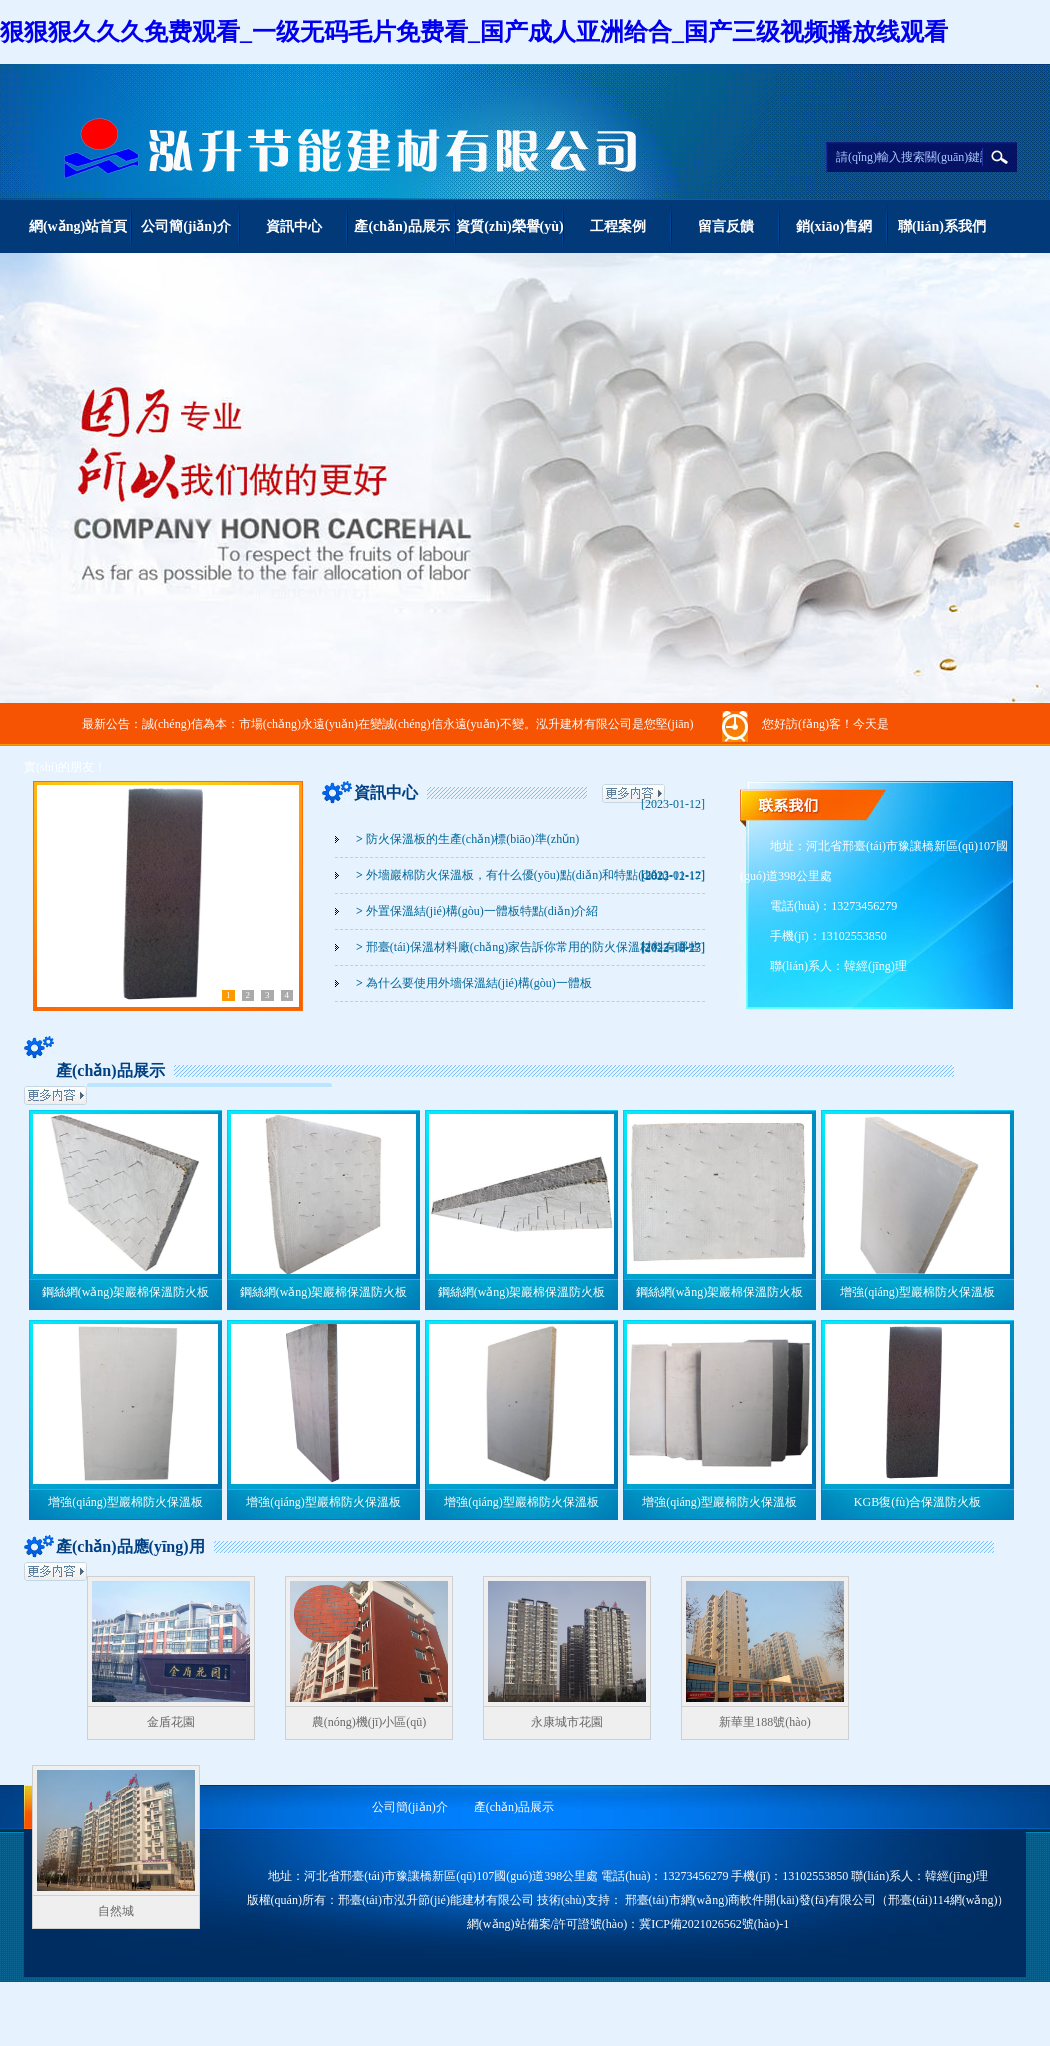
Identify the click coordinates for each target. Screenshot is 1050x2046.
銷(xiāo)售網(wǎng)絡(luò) (834, 236)
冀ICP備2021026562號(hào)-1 (714, 1924)
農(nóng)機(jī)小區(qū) (369, 1722)
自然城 (116, 1911)
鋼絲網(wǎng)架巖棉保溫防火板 (126, 1292)
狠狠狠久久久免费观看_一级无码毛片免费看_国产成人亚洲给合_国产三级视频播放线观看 (474, 32)
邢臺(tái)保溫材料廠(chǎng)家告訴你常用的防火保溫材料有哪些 (528, 947)
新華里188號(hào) (764, 1722)
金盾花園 (171, 1722)
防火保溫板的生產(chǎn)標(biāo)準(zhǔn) (467, 839)
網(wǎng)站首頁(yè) (78, 236)
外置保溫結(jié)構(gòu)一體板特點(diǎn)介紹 (477, 911)
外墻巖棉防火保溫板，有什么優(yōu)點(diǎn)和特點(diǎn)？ (512, 875)
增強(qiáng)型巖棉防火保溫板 (917, 1292)
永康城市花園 (567, 1722)
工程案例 (618, 226)
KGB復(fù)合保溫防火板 (917, 1502)
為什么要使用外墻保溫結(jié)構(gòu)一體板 (474, 983)
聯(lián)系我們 (942, 226)
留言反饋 (726, 226)
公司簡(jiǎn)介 (186, 226)
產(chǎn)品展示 (401, 226)
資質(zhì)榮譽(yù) (509, 226)
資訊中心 (294, 226)
